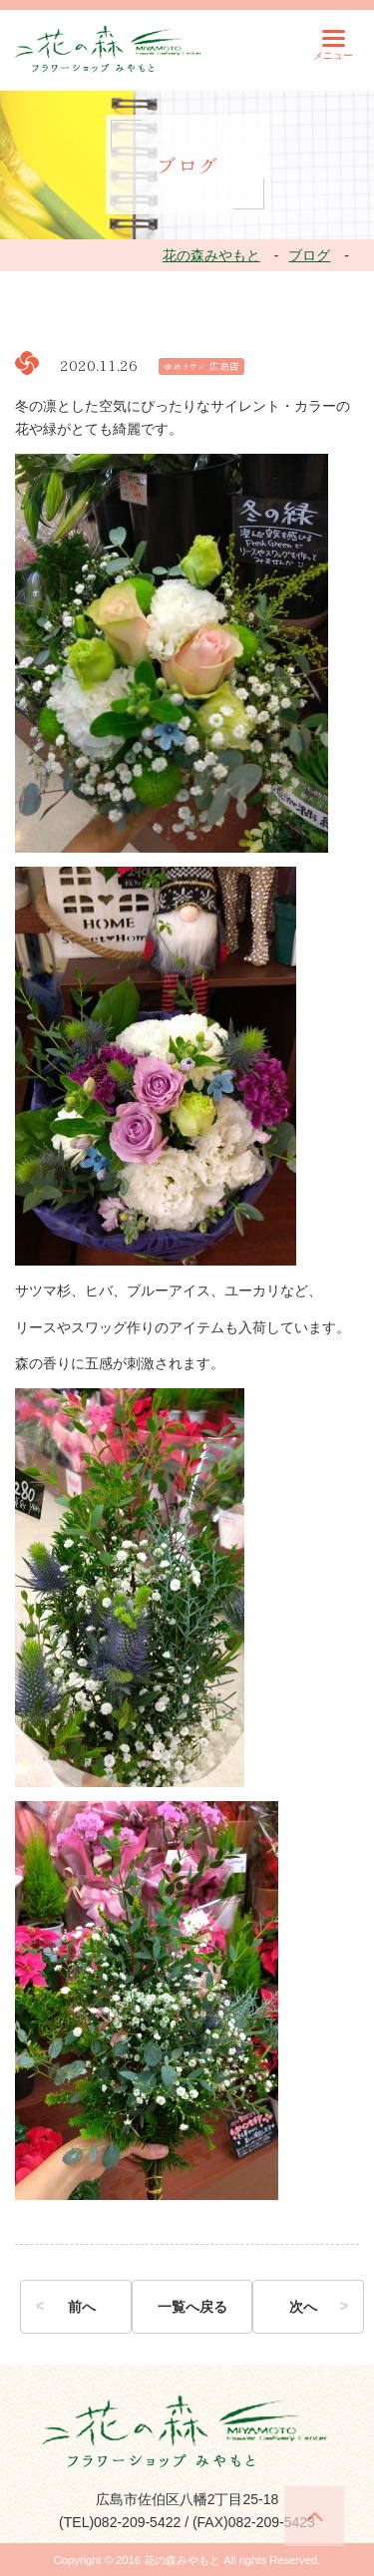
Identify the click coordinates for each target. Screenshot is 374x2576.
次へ (303, 2307)
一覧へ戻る (192, 2307)
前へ (82, 2307)
